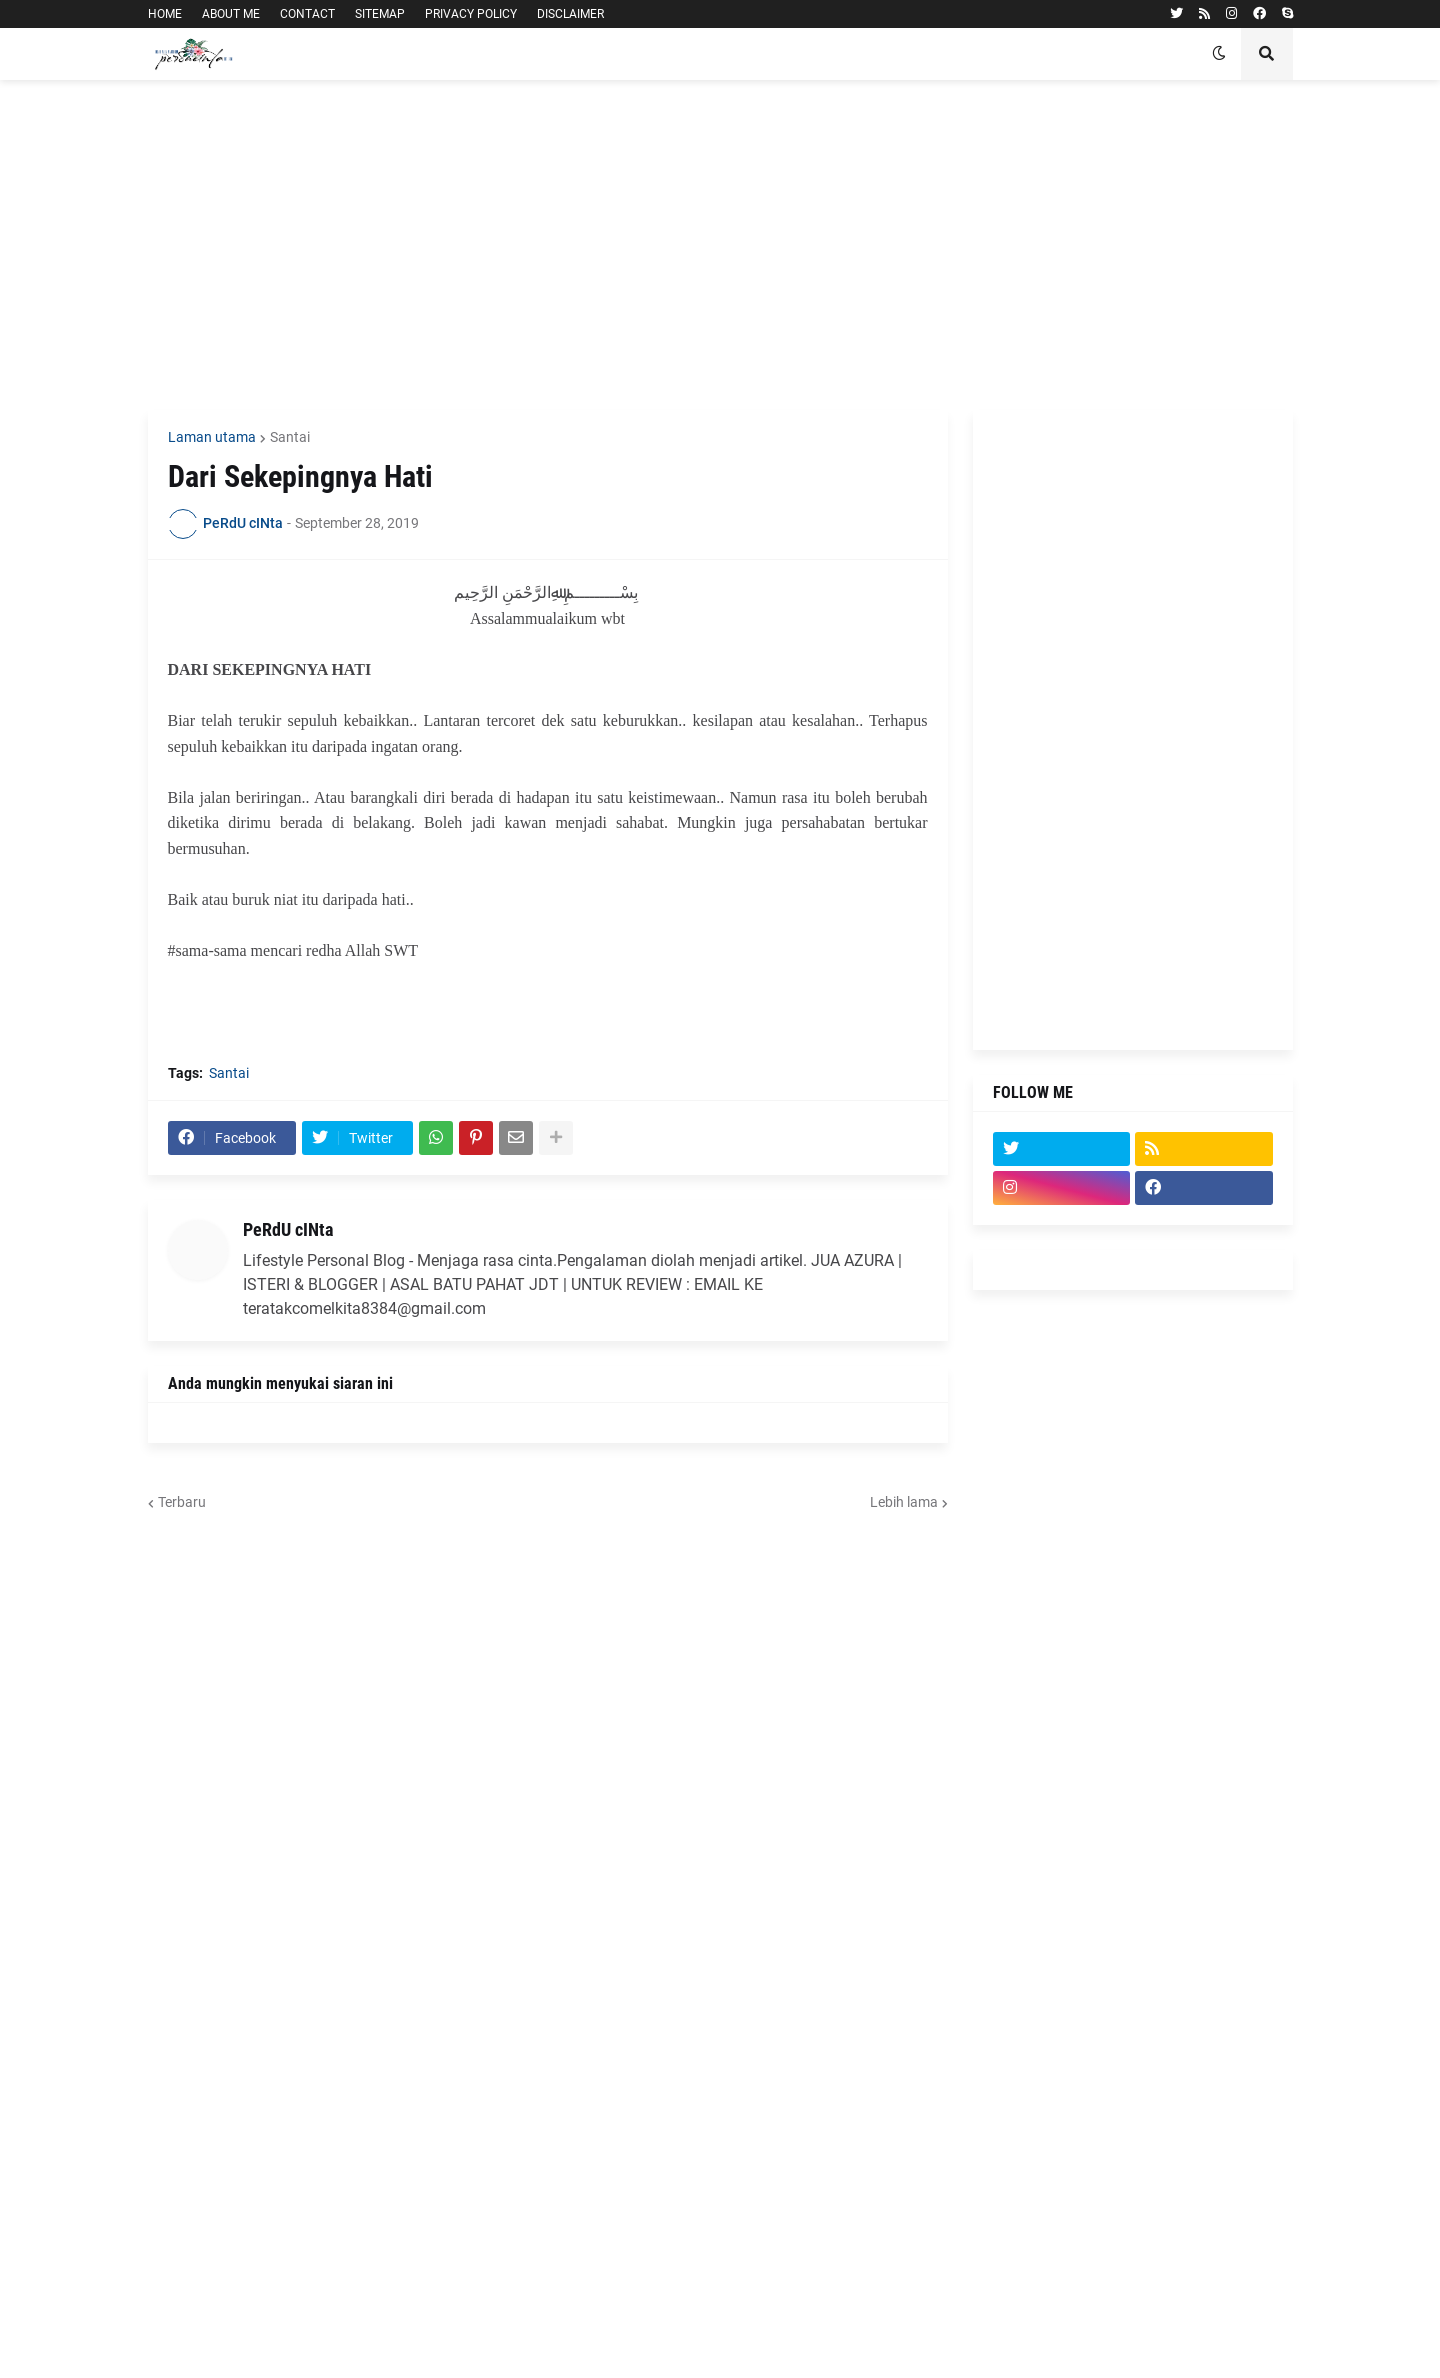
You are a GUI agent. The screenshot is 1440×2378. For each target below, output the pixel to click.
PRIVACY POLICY (471, 14)
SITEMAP (380, 14)
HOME (165, 14)
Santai (290, 437)
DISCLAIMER (570, 14)
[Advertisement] (720, 245)
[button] (1219, 54)
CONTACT (307, 14)
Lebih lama (904, 1502)
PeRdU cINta (288, 1229)
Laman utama (212, 437)
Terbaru (182, 1502)
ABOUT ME (231, 14)
